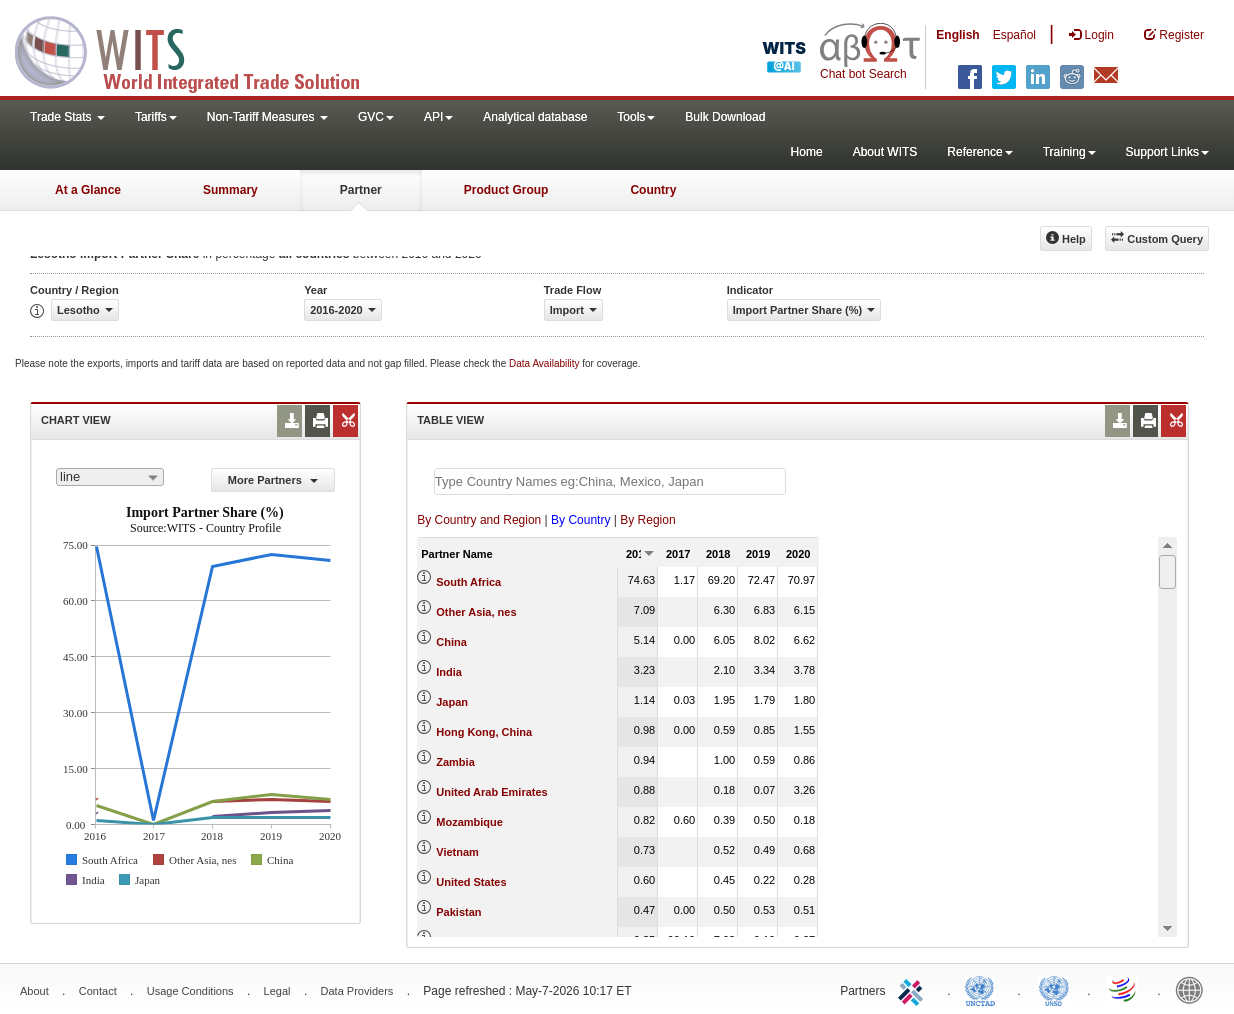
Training (1069, 152)
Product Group (506, 190)
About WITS (885, 152)
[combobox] (110, 477)
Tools (636, 117)
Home (807, 152)
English (957, 35)
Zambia (455, 762)
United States (471, 882)
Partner (361, 190)
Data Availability (545, 363)
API (438, 117)
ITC (914, 989)
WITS (200, 50)
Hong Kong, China (484, 732)
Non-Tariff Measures (267, 117)
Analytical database (535, 117)
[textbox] (610, 481)
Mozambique (469, 822)
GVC (376, 117)
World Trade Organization (1124, 989)
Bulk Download (725, 117)
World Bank (1194, 989)
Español (1014, 35)
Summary (230, 190)
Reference (979, 152)
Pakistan (458, 912)
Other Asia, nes (476, 612)
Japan (452, 702)
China (451, 642)
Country (653, 190)
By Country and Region (479, 520)
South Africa (468, 582)
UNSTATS (1054, 989)
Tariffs (156, 117)
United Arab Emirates (491, 792)
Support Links (1167, 152)
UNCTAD (984, 989)
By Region (647, 520)
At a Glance (88, 190)
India (449, 672)
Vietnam (457, 852)
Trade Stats (67, 117)
